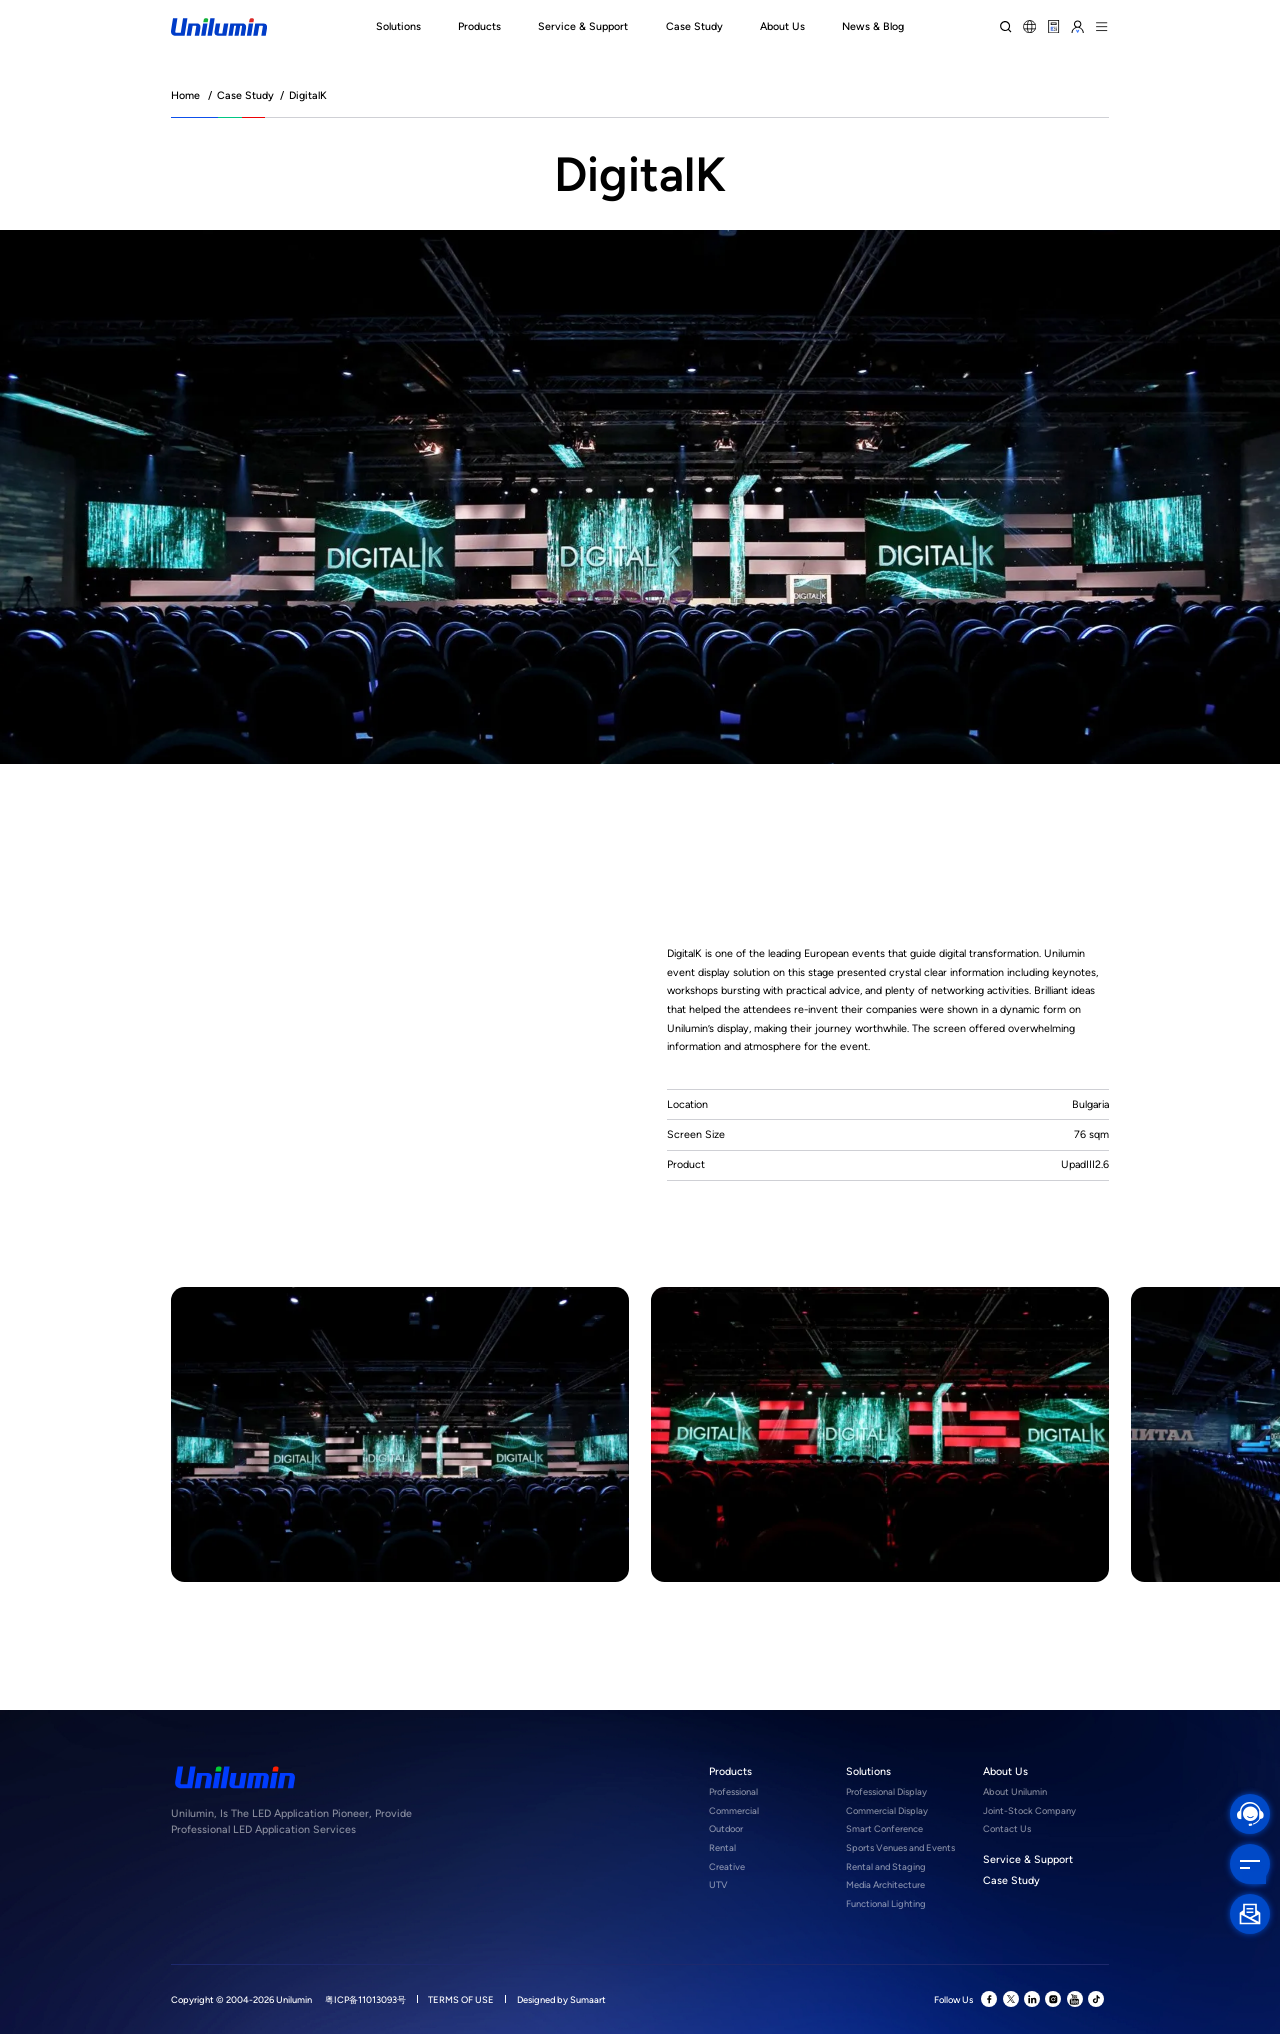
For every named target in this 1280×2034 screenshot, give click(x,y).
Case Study (245, 95)
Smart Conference (884, 1828)
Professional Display (886, 1791)
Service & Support (1028, 1859)
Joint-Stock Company (1029, 1810)
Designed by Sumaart (561, 1999)
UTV (718, 1884)
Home (185, 95)
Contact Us (1007, 1828)
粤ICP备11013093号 (365, 1999)
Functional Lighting (886, 1903)
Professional (733, 1791)
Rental (722, 1847)
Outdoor (726, 1828)
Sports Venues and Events (900, 1847)
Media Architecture (885, 1884)
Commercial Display (887, 1810)
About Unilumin (1015, 1791)
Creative (727, 1866)
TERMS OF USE (461, 1999)
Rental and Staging (886, 1866)
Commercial (734, 1810)
